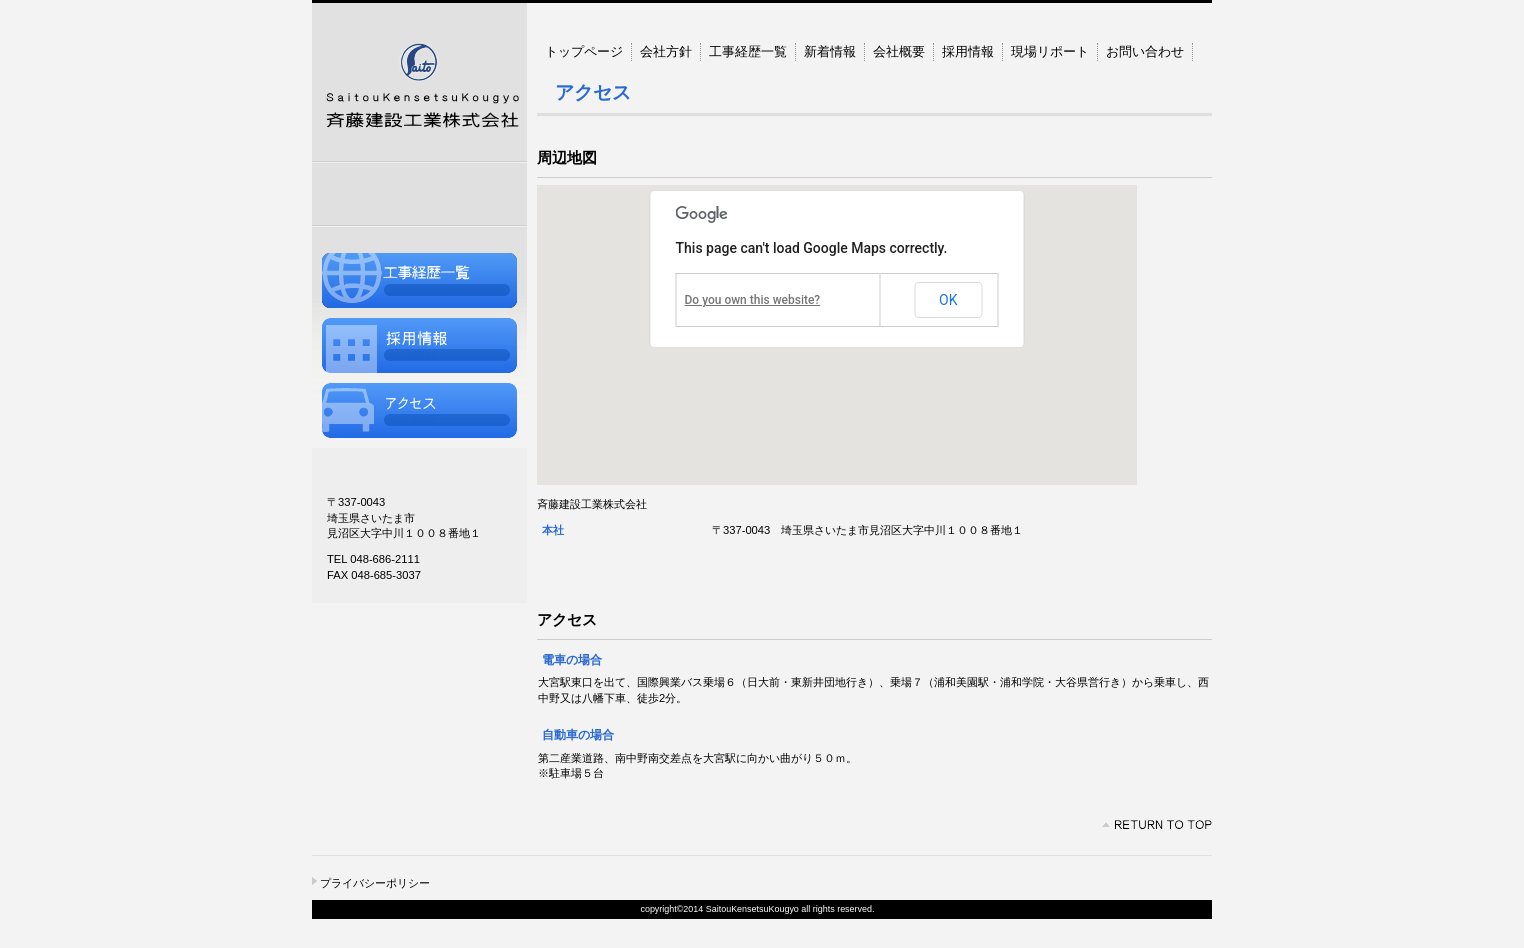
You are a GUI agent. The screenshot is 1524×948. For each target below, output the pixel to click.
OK (948, 300)
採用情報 (419, 345)
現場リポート (1050, 51)
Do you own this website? (753, 300)
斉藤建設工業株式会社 (419, 82)
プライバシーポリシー (375, 883)
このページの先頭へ (1157, 825)
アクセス (419, 410)
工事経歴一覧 (419, 280)
